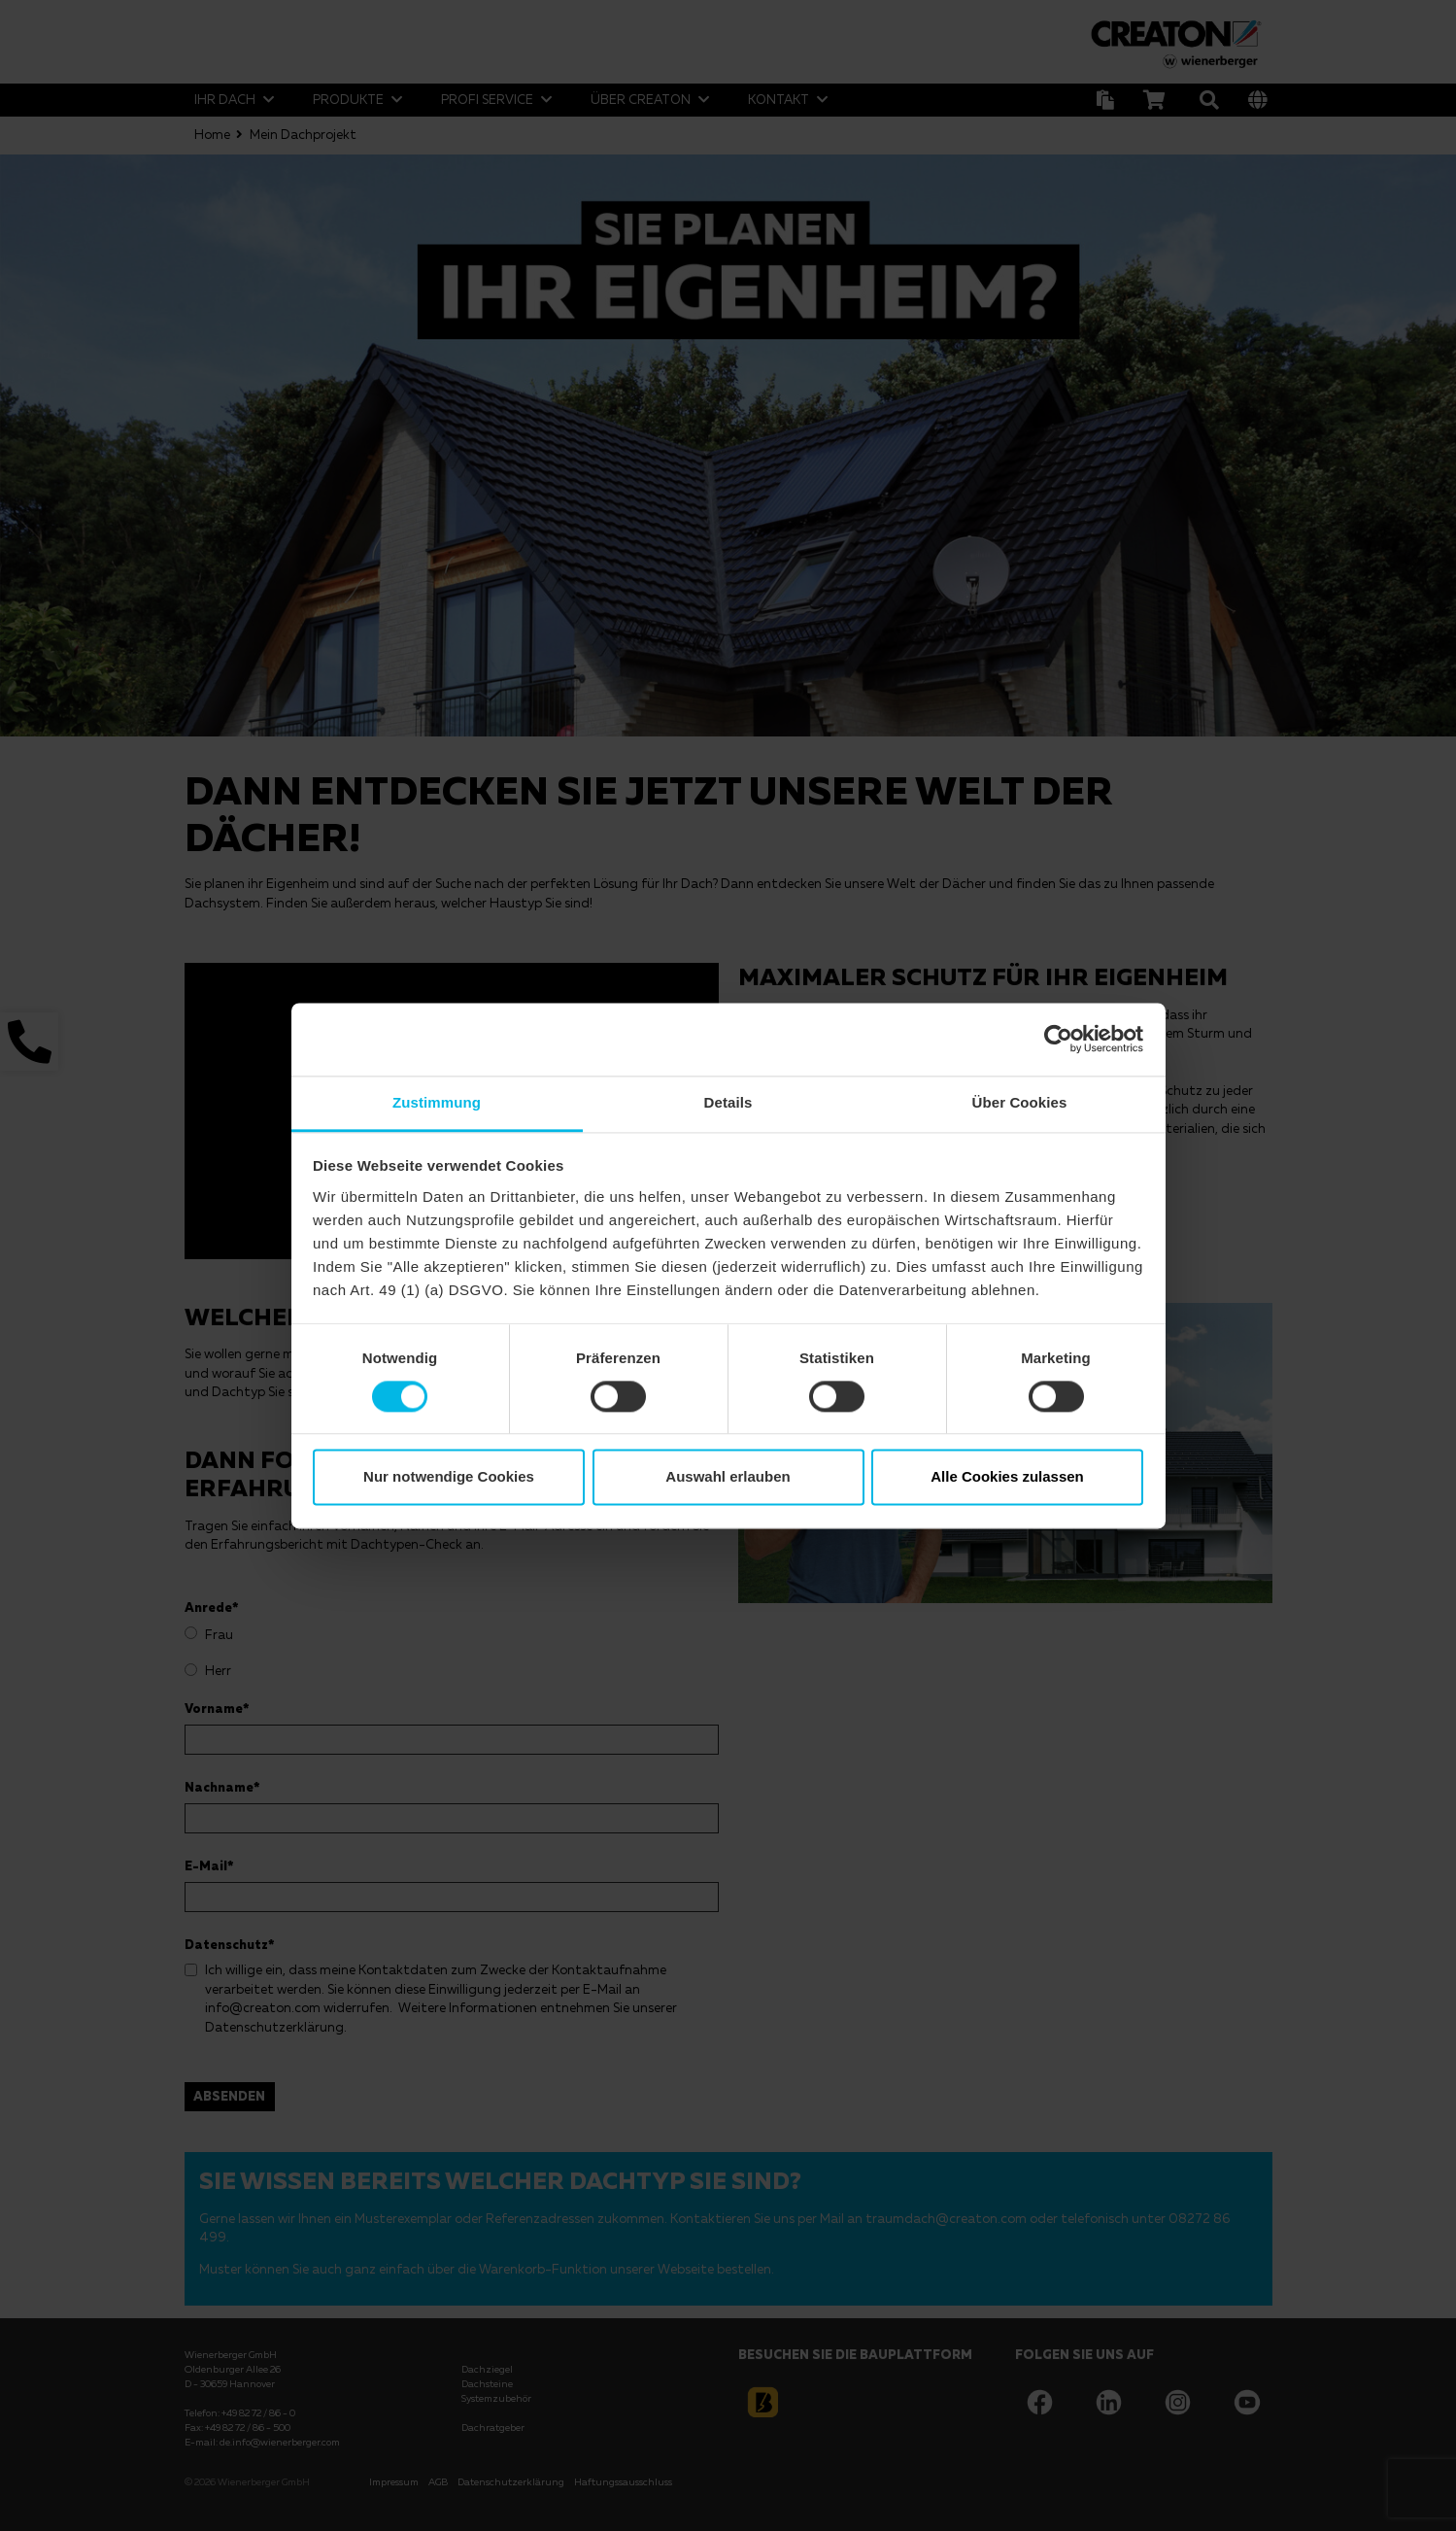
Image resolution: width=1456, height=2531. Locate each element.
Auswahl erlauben (727, 1477)
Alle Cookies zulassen (1007, 1477)
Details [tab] (728, 1102)
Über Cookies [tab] (1019, 1102)
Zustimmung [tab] (436, 1102)
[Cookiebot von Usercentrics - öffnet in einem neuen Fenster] (1058, 1038)
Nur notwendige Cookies (448, 1477)
